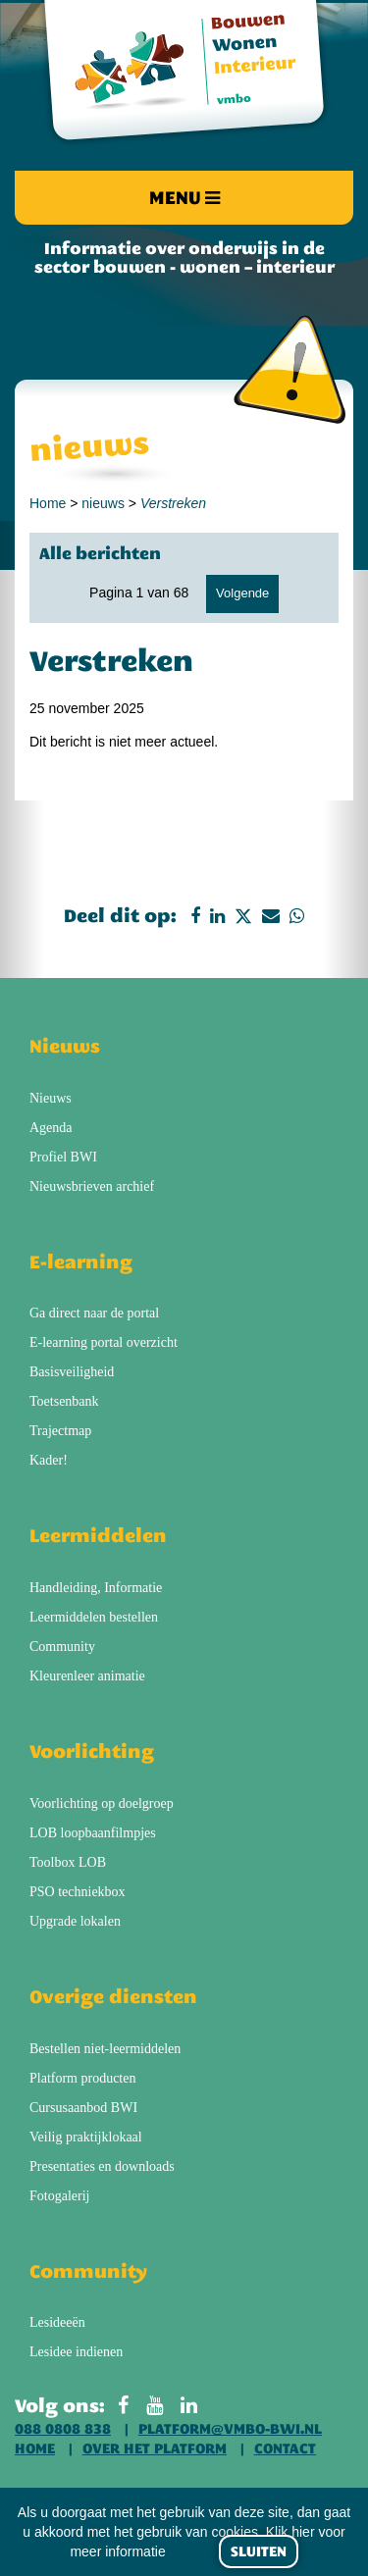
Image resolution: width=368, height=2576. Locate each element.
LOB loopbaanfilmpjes (92, 1833)
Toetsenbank (64, 1401)
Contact (285, 2448)
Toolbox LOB (67, 1862)
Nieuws (64, 1045)
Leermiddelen (98, 1535)
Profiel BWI (63, 1157)
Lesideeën (57, 2322)
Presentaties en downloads (102, 2166)
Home (47, 503)
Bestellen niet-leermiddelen (105, 2048)
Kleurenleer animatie (87, 1676)
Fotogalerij (59, 2196)
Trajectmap (60, 1430)
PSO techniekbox (77, 1891)
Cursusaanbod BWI (83, 2107)
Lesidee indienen (76, 2351)
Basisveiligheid (71, 1372)
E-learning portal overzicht (103, 1342)
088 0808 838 (63, 2429)
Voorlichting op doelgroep (101, 1803)
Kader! (48, 1460)
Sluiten (259, 2551)
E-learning (80, 1261)
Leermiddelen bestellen (93, 1617)
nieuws (103, 503)
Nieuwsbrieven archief (91, 1186)
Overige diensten (113, 1996)
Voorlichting (91, 1751)
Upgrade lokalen (75, 1921)
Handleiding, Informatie (95, 1587)
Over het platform (154, 2448)
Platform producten (82, 2078)
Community (62, 1646)
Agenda (51, 1127)
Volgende (242, 593)
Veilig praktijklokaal (85, 2137)
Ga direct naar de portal (94, 1313)
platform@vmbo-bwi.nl (230, 2429)
